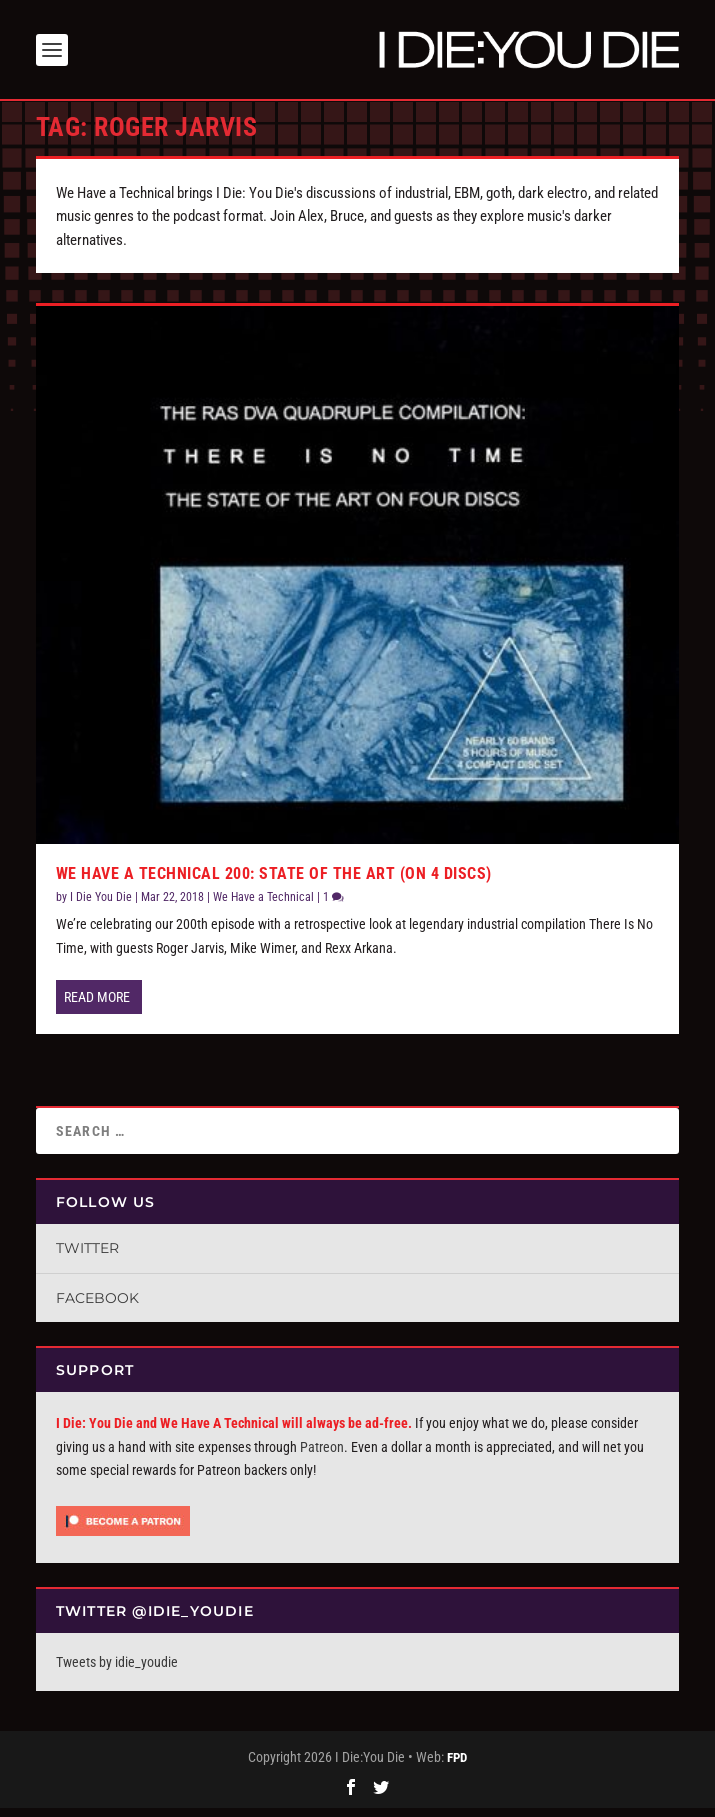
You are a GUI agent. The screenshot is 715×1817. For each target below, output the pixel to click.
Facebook (97, 1307)
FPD (457, 1767)
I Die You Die (101, 906)
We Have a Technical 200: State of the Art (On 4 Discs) (274, 882)
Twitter (87, 1257)
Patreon (322, 1456)
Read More (97, 1006)
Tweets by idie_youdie (117, 1671)
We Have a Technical (263, 906)
